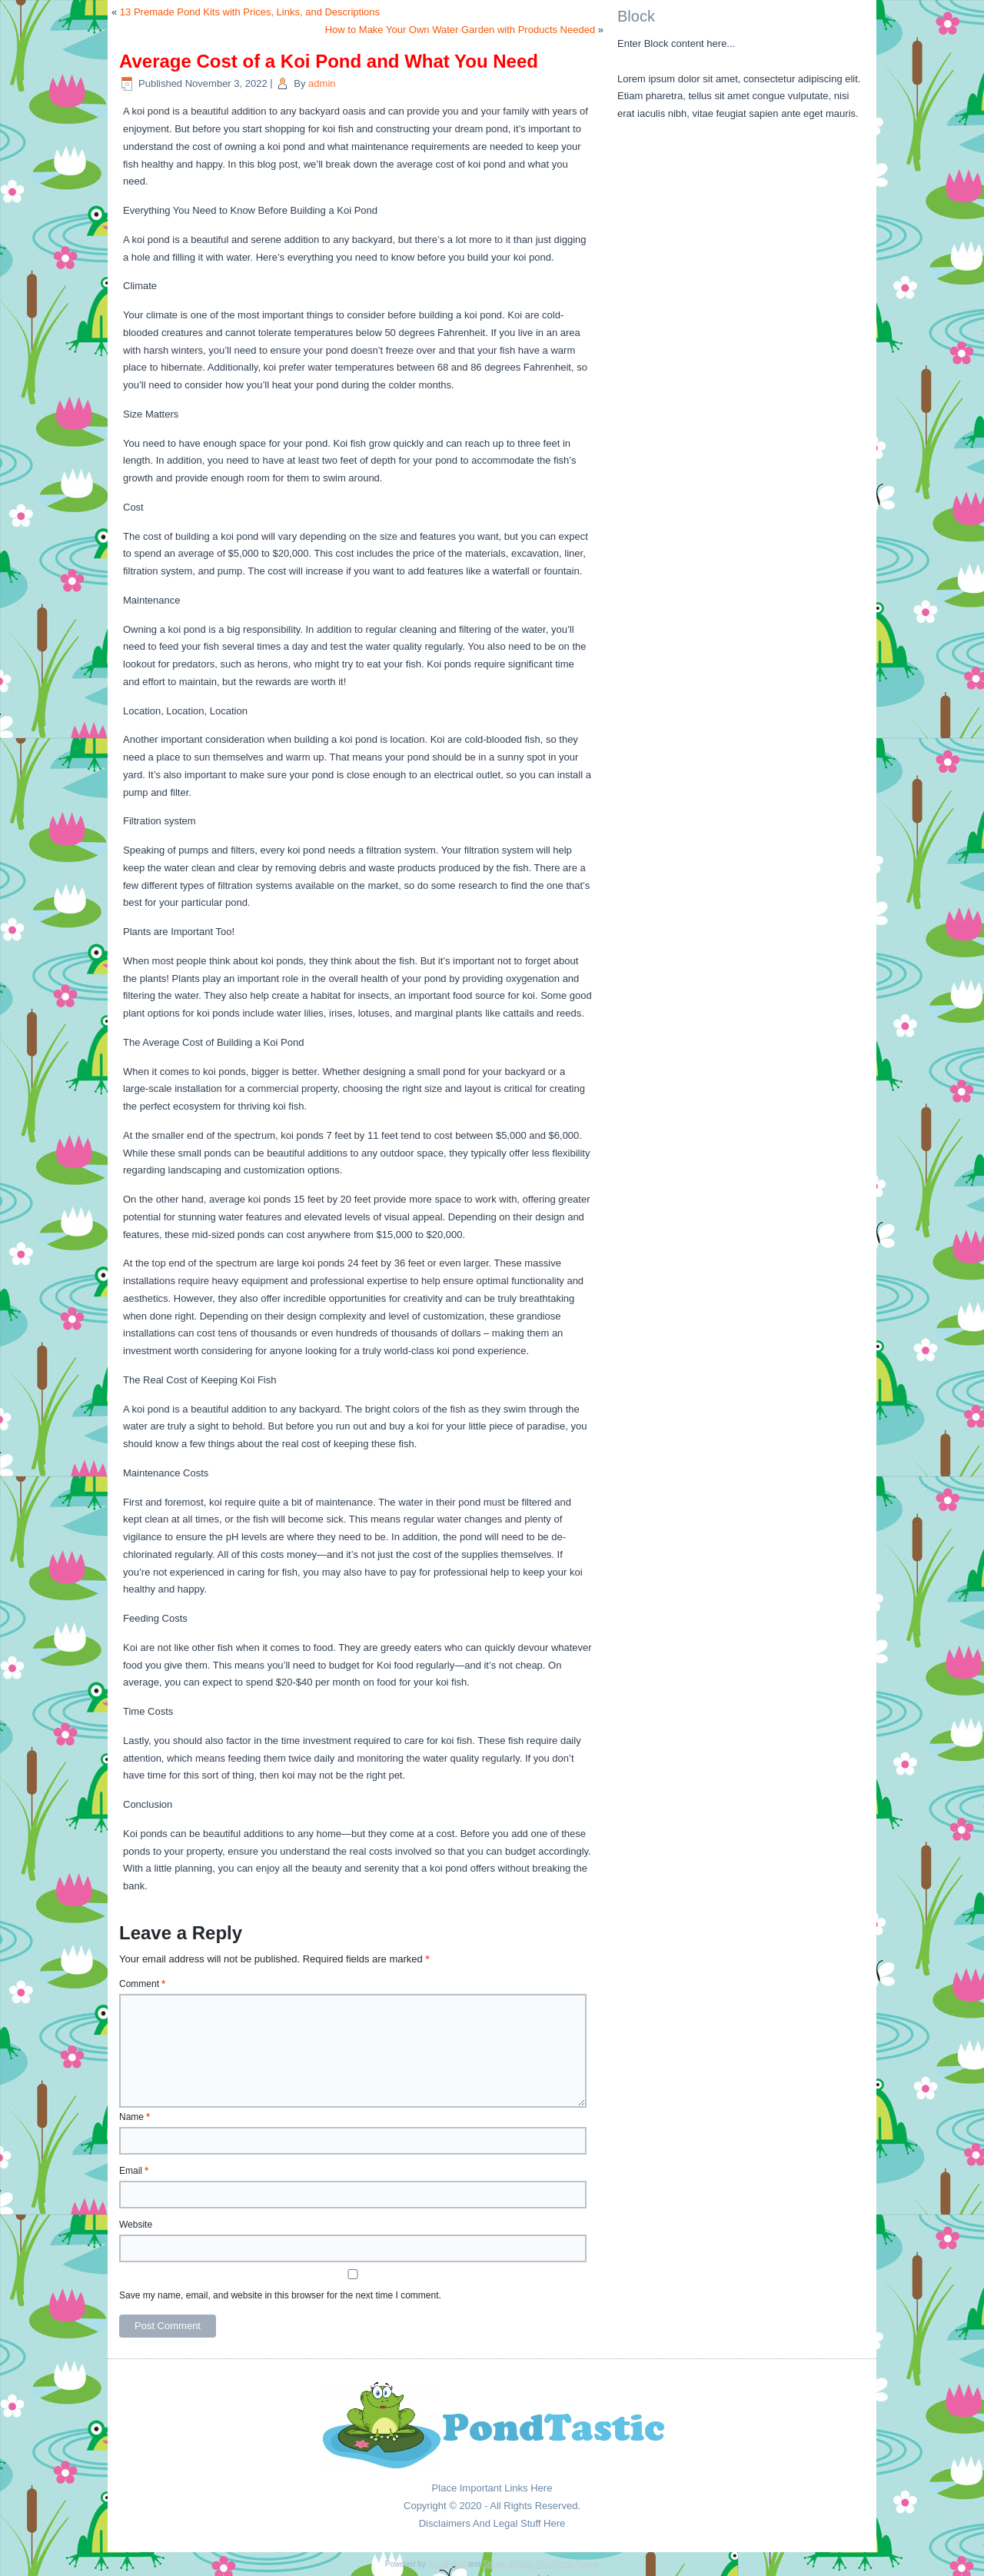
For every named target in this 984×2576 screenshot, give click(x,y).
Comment (142, 1984)
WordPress (446, 2564)
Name (134, 2117)
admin (321, 83)
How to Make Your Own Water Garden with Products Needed (460, 29)
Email (133, 2170)
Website (135, 2224)
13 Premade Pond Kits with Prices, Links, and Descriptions (250, 12)
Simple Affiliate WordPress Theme (541, 2564)
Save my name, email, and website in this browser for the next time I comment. (280, 2295)
